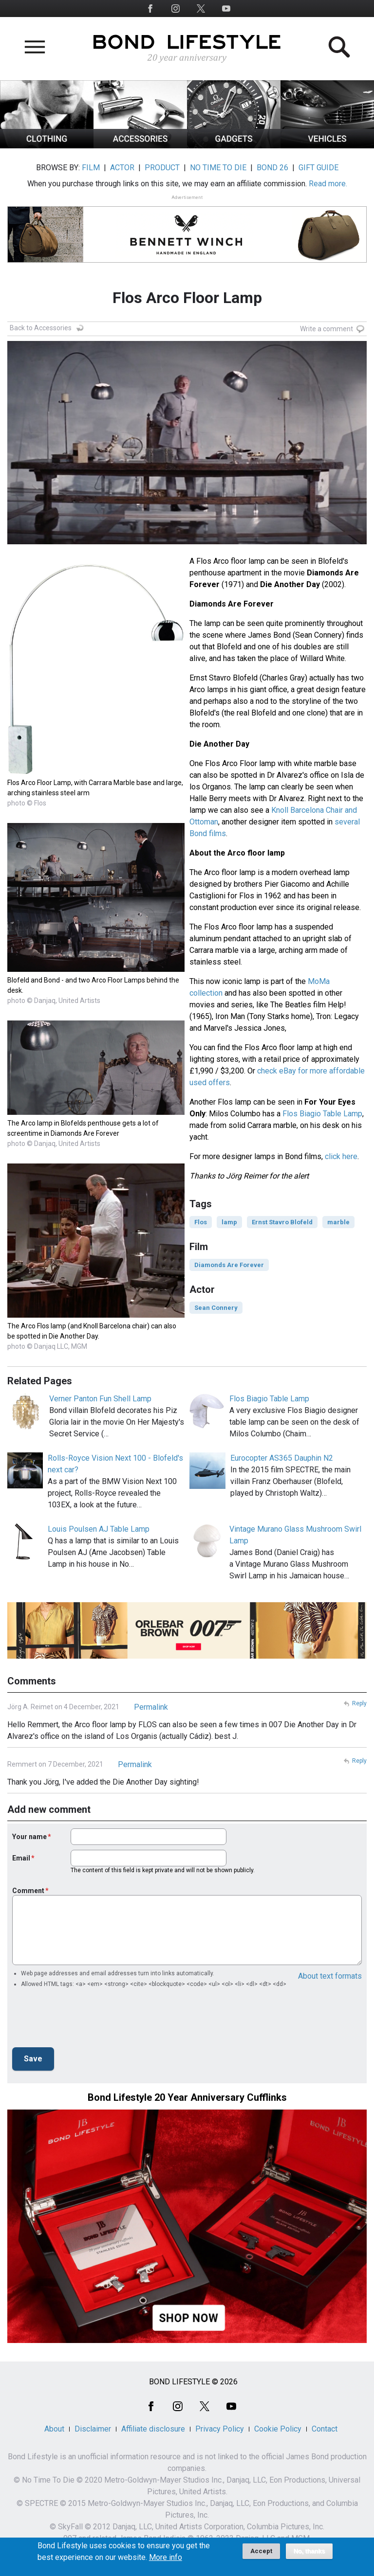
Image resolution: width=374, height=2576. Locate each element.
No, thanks (309, 2551)
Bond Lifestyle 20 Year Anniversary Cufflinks (187, 2097)
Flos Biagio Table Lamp (322, 1113)
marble (338, 1222)
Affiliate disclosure (153, 2428)
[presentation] (86, 2020)
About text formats (330, 1976)
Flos (200, 1222)
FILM (91, 167)
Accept (261, 2551)
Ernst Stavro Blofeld (282, 1222)
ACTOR (122, 167)
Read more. (328, 183)
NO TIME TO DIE (218, 167)
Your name (29, 1837)
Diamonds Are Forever (229, 1265)
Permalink (151, 1707)
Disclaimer (93, 2428)
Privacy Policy (219, 2428)
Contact (324, 2428)
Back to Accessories (41, 328)
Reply (359, 1703)
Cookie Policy (277, 2428)
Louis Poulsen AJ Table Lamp (99, 1529)
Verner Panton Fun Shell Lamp (100, 1398)
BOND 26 (272, 167)
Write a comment (326, 329)
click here (341, 1156)
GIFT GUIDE (318, 167)
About (54, 2428)
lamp (229, 1222)
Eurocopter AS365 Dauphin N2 (281, 1458)
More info (165, 2557)
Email (21, 1858)
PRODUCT (162, 167)
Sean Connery (216, 1307)
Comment (28, 1891)
